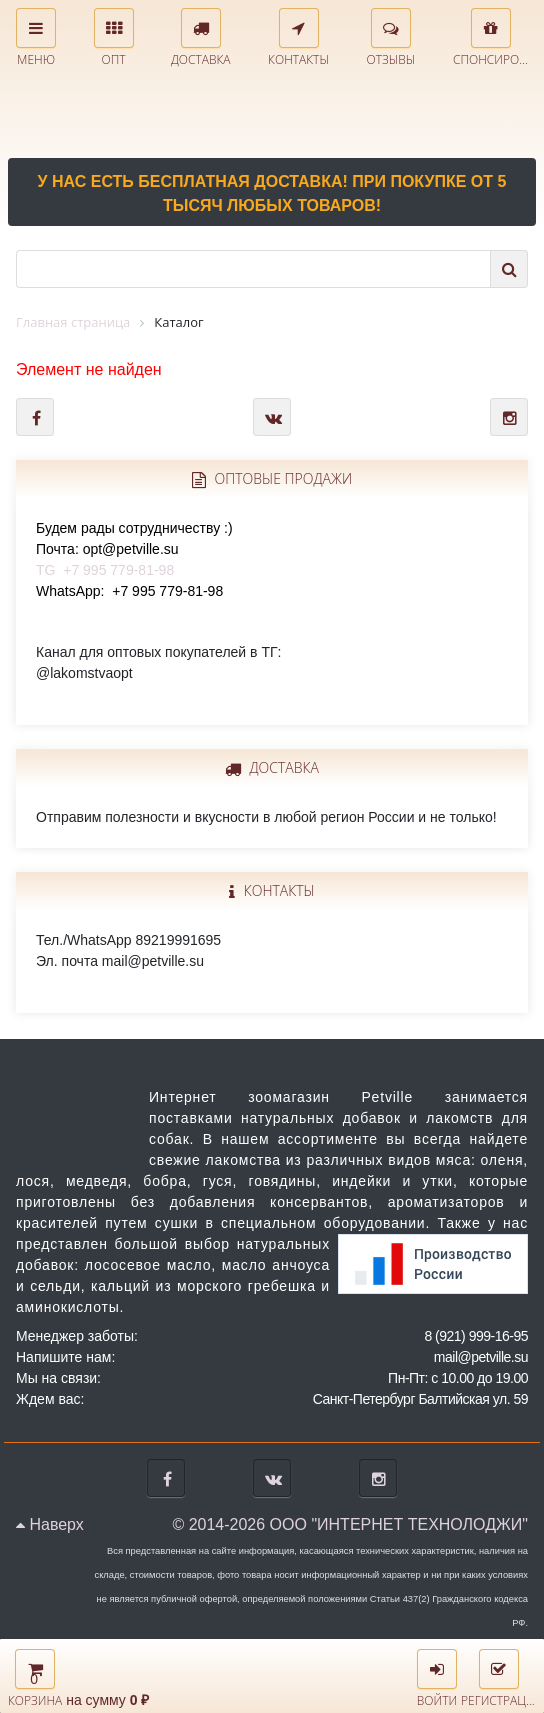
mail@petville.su (481, 1357)
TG (134, 549)
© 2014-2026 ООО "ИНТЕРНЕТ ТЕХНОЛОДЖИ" (350, 1524)
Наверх (50, 1524)
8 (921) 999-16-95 (476, 1336)
